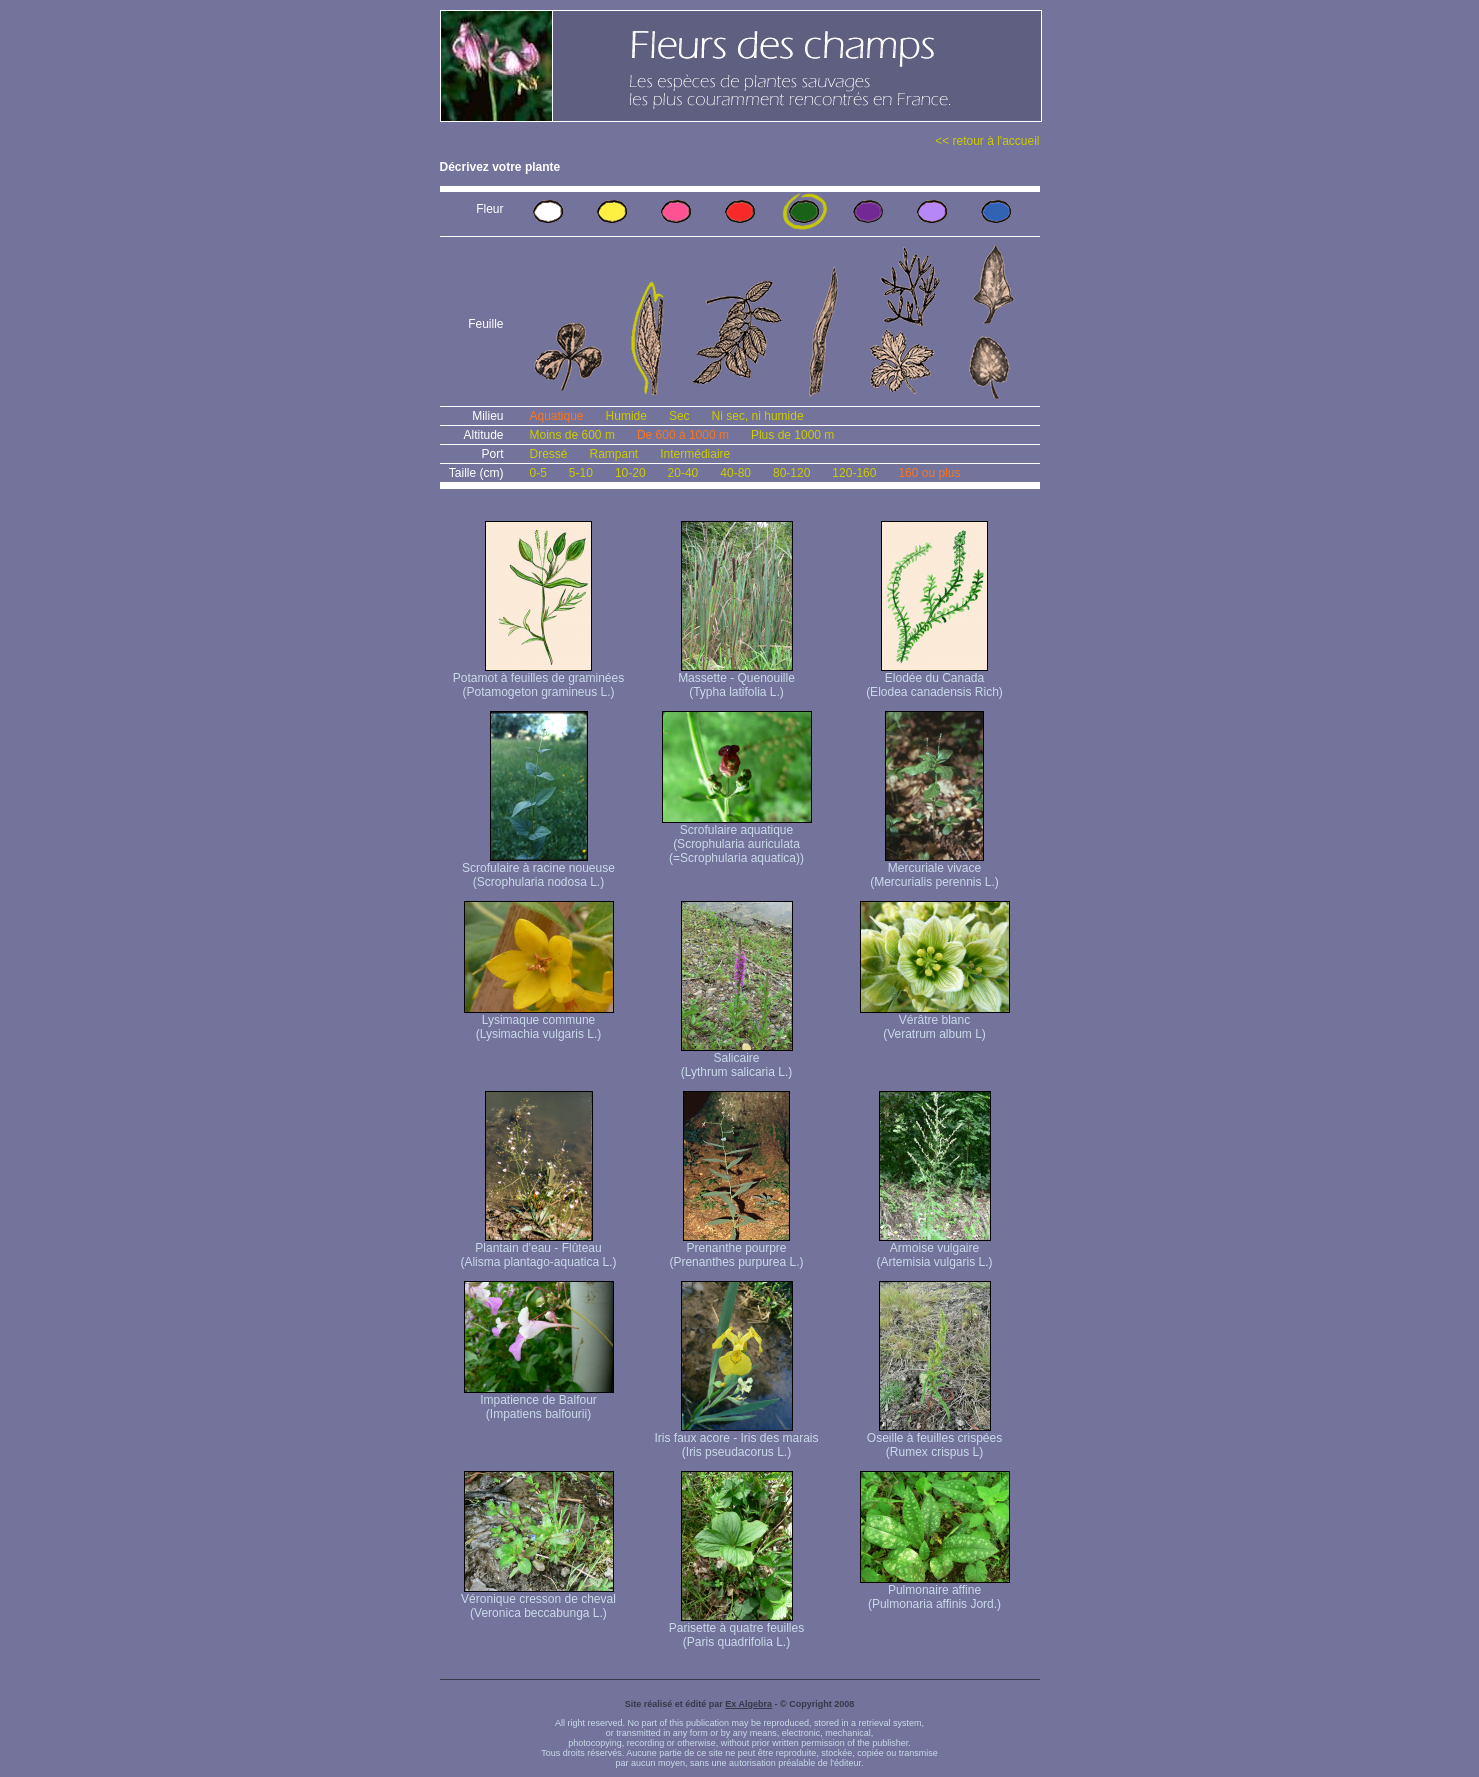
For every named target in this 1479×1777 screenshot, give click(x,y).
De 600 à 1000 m (683, 435)
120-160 (854, 473)
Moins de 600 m (572, 435)
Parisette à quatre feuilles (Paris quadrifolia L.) (736, 1629)
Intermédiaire (695, 454)
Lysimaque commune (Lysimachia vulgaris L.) (539, 1021)
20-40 (683, 473)
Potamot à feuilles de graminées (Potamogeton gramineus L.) (538, 679)
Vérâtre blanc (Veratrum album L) (935, 1021)
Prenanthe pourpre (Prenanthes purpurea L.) (736, 1249)
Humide (626, 416)
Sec (679, 416)
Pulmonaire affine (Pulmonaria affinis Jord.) (935, 1591)
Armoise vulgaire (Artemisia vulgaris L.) (934, 1249)
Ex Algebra (748, 1704)
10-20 (630, 473)
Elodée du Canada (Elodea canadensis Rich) (934, 679)
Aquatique (557, 416)
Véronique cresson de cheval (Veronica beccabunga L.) (538, 1600)
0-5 (538, 473)
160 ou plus (929, 473)
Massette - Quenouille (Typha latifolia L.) (736, 679)
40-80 (735, 473)
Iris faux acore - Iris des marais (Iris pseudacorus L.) (736, 1439)
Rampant (614, 454)
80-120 (791, 473)
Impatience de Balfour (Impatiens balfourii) (539, 1401)
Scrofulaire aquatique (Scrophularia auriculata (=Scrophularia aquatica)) (737, 838)
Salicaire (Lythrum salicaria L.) (737, 1059)
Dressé (549, 454)
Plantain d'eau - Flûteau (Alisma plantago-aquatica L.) (538, 1249)
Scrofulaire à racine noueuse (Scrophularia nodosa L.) (538, 869)
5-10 (581, 473)
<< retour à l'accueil (987, 141)
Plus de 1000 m (792, 435)
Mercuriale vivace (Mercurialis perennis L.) (934, 869)
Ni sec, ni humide (758, 416)
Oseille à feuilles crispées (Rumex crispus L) (934, 1439)
